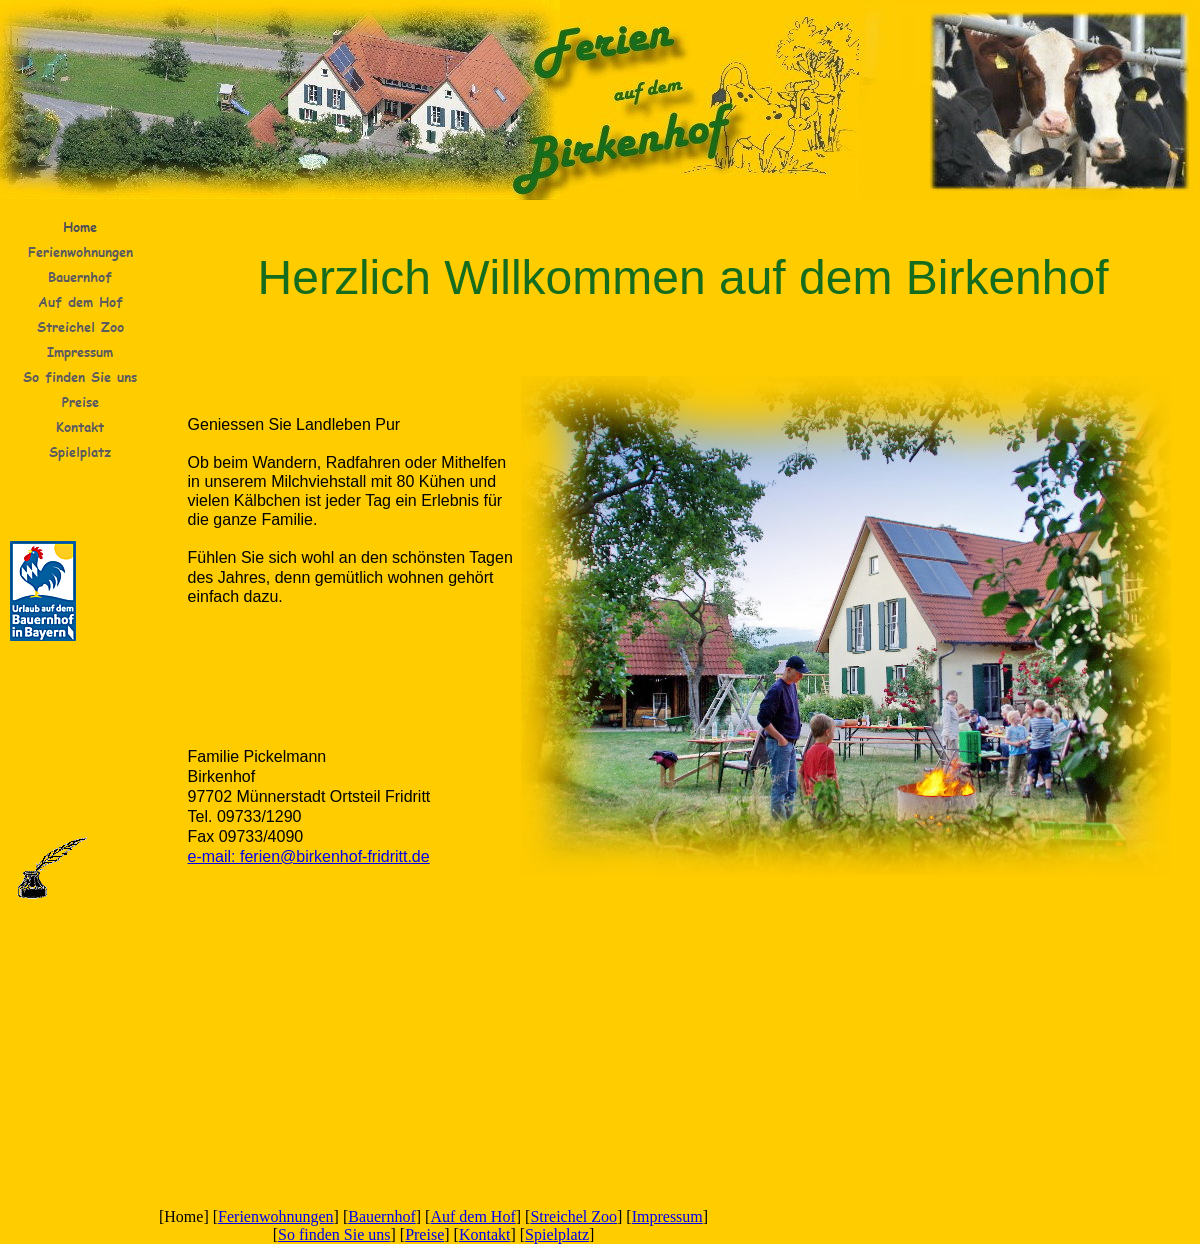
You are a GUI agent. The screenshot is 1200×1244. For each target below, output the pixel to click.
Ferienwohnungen (276, 1216)
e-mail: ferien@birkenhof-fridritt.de (309, 856)
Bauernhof (382, 1216)
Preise (424, 1234)
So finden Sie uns (334, 1234)
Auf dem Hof (472, 1216)
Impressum (667, 1216)
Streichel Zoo (573, 1216)
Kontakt (485, 1234)
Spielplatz (557, 1234)
